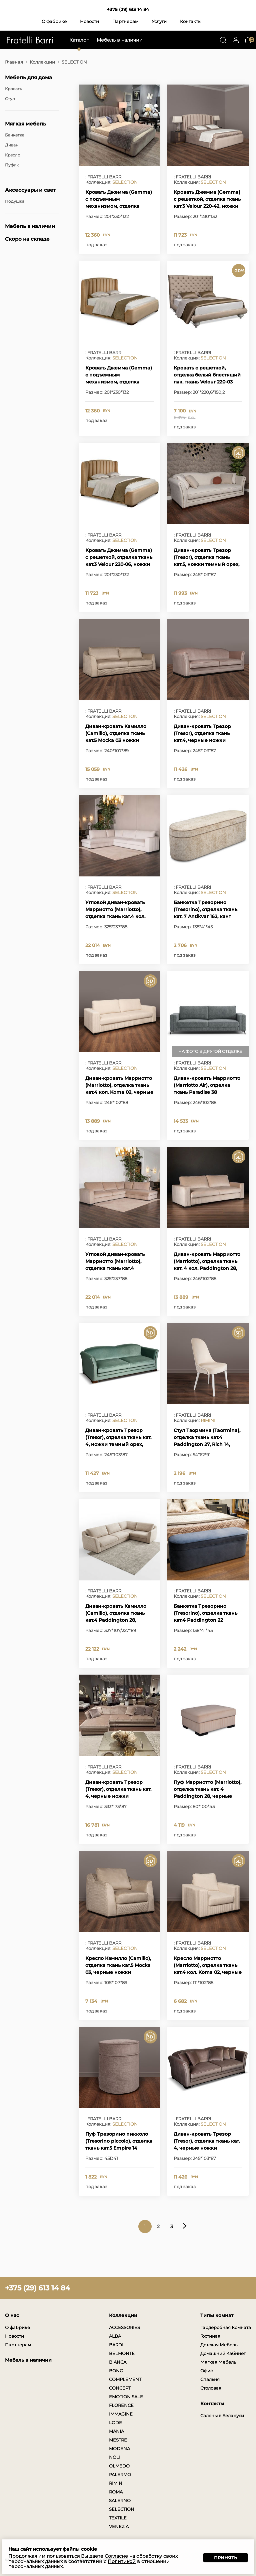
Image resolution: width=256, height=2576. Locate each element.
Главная (14, 62)
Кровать (13, 88)
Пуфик (12, 164)
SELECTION (125, 182)
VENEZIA (119, 2526)
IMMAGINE (121, 2414)
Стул (10, 98)
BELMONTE (122, 2353)
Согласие (116, 2556)
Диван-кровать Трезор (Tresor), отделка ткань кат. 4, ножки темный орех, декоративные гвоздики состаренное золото (118, 1444)
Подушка (14, 201)
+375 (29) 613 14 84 (128, 9)
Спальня (210, 2379)
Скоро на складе (27, 239)
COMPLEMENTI (126, 2379)
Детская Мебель (218, 2344)
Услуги (159, 21)
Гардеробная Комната (225, 2327)
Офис (206, 2370)
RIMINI (208, 1420)
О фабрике (54, 21)
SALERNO (120, 2500)
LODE (115, 2422)
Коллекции (42, 62)
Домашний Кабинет (223, 2353)
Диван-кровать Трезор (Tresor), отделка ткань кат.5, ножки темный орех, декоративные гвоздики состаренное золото (206, 564)
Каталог (79, 40)
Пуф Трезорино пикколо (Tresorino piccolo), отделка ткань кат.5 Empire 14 (118, 2141)
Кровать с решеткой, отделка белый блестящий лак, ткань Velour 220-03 (207, 375)
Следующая (185, 2225)
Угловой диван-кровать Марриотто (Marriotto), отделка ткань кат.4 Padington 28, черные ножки (115, 1268)
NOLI (114, 2457)
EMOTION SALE (126, 2396)
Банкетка (14, 134)
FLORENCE (121, 2405)
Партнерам (125, 21)
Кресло (12, 154)
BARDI (116, 2344)
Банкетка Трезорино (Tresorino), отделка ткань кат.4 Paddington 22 (205, 1613)
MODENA (119, 2448)
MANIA (116, 2431)
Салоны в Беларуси (222, 2415)
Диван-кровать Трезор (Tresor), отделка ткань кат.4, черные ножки (202, 733)
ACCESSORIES (124, 2327)
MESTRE (118, 2440)
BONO (116, 2370)
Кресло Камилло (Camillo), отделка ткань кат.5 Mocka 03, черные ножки (118, 1965)
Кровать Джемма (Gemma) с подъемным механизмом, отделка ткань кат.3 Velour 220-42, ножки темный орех (118, 206)
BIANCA (117, 2362)
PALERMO (120, 2474)
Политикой (122, 2561)
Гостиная (210, 2336)
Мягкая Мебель (218, 2362)
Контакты (190, 21)
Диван (11, 144)
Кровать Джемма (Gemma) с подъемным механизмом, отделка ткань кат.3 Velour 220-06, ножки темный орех (118, 382)
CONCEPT (120, 2388)
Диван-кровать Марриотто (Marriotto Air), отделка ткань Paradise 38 (207, 1085)
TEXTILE (118, 2517)
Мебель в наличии (120, 40)
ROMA (116, 2491)
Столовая (210, 2388)
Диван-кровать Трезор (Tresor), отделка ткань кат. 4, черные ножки (118, 1789)
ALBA (115, 2336)
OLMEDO (119, 2465)
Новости (89, 21)
